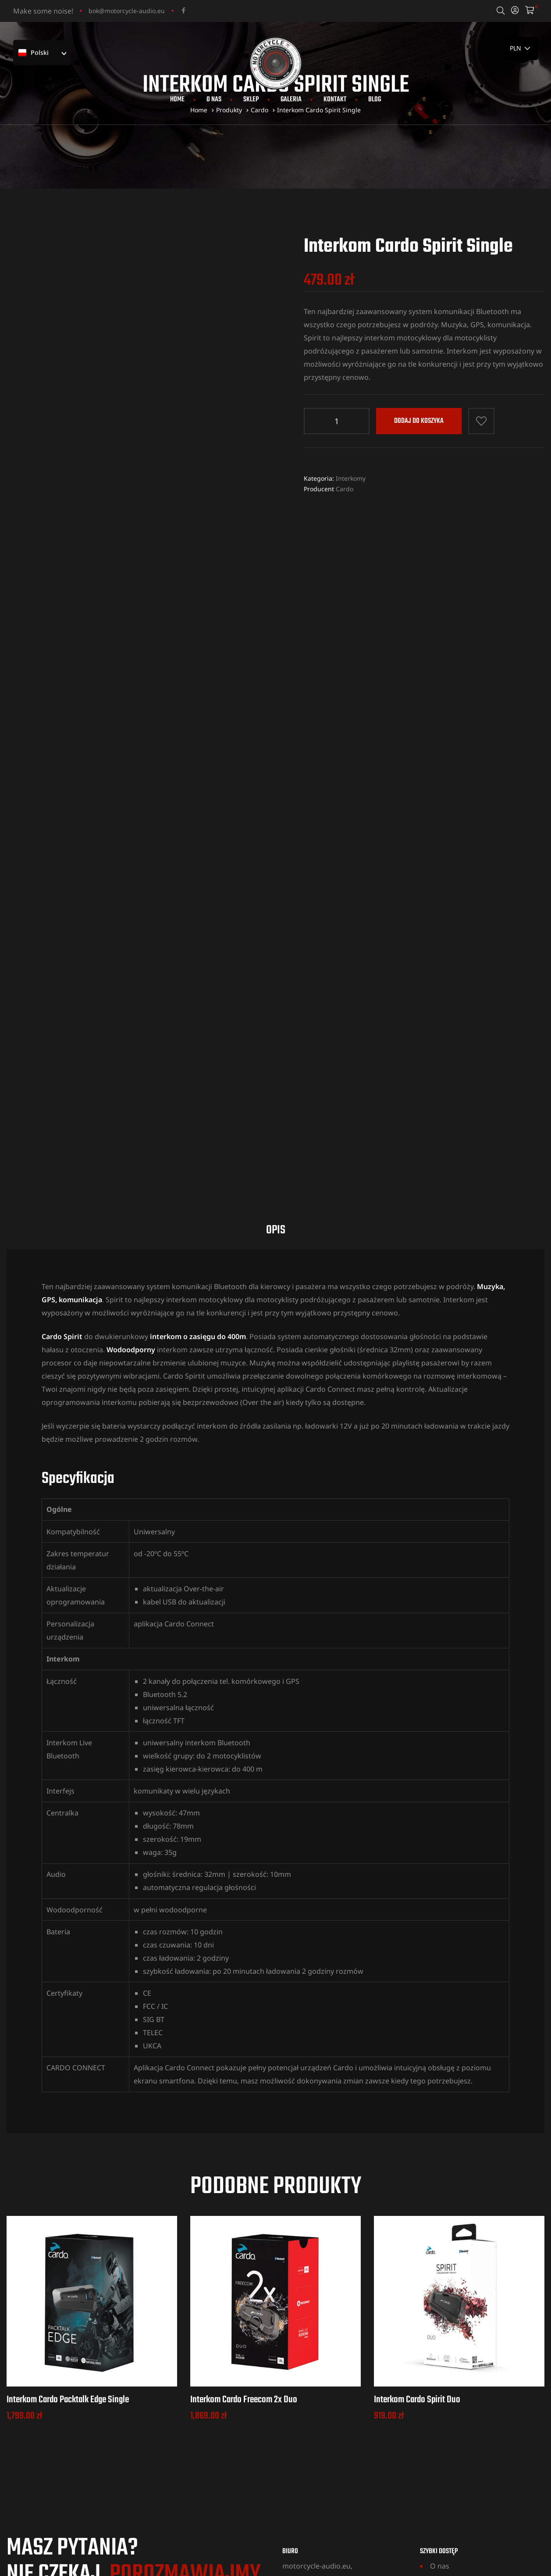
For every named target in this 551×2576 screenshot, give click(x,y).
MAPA (290, 2431)
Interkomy (351, 478)
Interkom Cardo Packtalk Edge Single (68, 2202)
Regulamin (448, 2435)
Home (177, 99)
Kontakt (334, 99)
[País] (521, 48)
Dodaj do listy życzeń (481, 421)
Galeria (291, 99)
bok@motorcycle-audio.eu (127, 11)
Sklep (251, 99)
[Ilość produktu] (337, 421)
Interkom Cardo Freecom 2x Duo (243, 2202)
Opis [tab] (275, 1033)
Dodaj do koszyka (419, 421)
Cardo (344, 489)
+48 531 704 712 (71, 2415)
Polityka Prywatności (464, 2448)
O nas (213, 99)
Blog (374, 99)
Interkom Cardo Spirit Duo (417, 2202)
